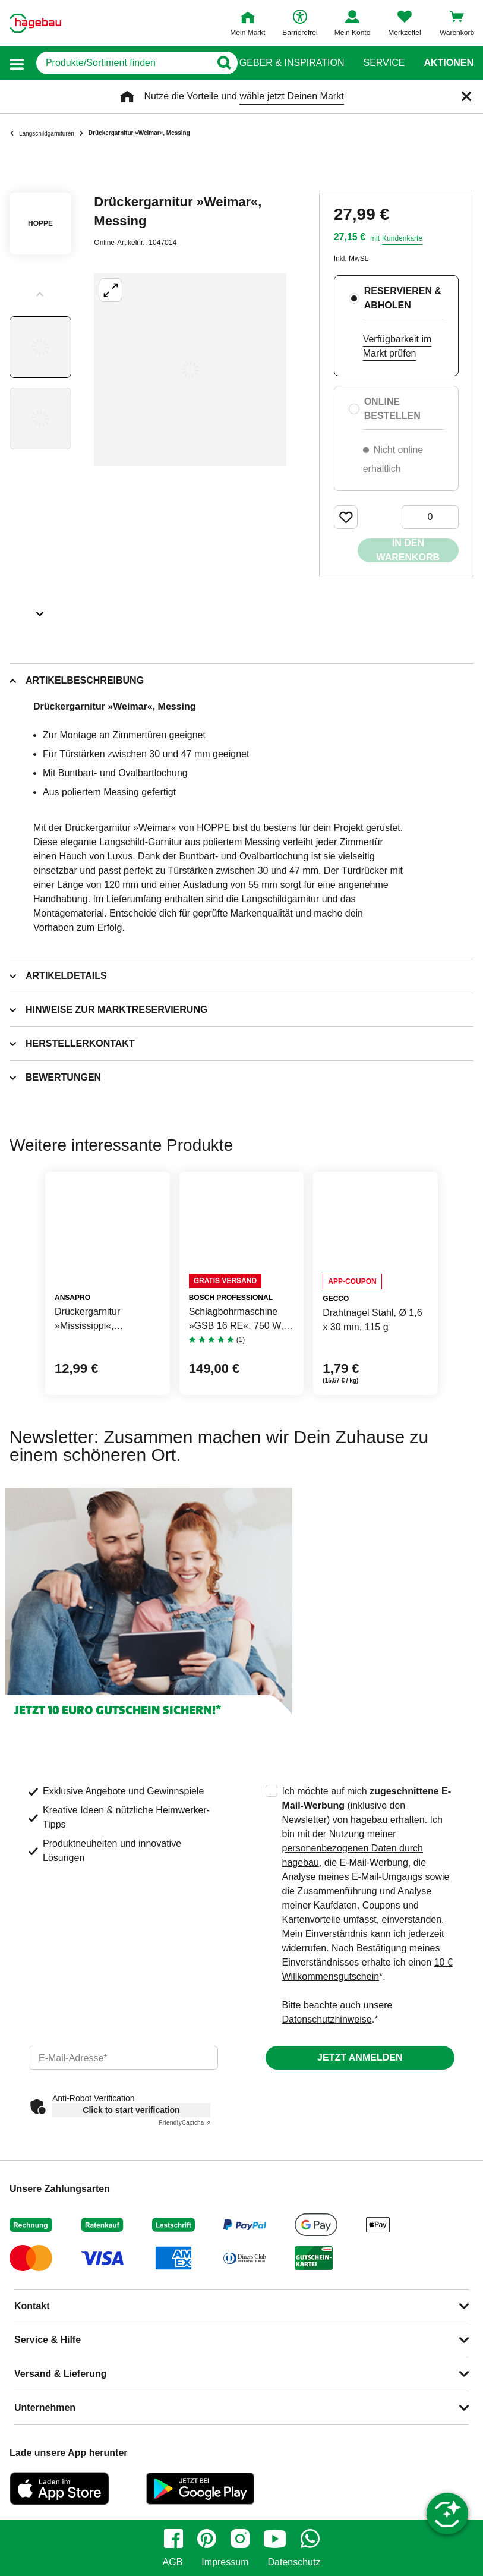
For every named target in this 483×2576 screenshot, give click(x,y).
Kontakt (32, 2306)
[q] (119, 63)
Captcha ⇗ (184, 2123)
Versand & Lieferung (60, 2374)
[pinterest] (206, 2538)
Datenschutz (293, 2562)
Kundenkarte (402, 238)
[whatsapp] (310, 2538)
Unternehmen (44, 2407)
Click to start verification (131, 2110)
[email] (123, 2057)
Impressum (224, 2562)
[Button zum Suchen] (218, 63)
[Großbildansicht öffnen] (190, 369)
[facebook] (173, 2538)
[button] (17, 63)
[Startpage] (35, 23)
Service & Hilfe (47, 2340)
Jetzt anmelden (359, 2057)
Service (384, 63)
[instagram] (240, 2538)
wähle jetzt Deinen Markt (291, 96)
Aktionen (448, 63)
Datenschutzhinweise (327, 2019)
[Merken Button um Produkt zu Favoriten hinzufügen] (346, 517)
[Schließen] (466, 96)
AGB (173, 2562)
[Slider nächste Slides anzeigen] (40, 610)
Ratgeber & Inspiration (282, 63)
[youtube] (275, 2538)
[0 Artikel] (430, 517)
